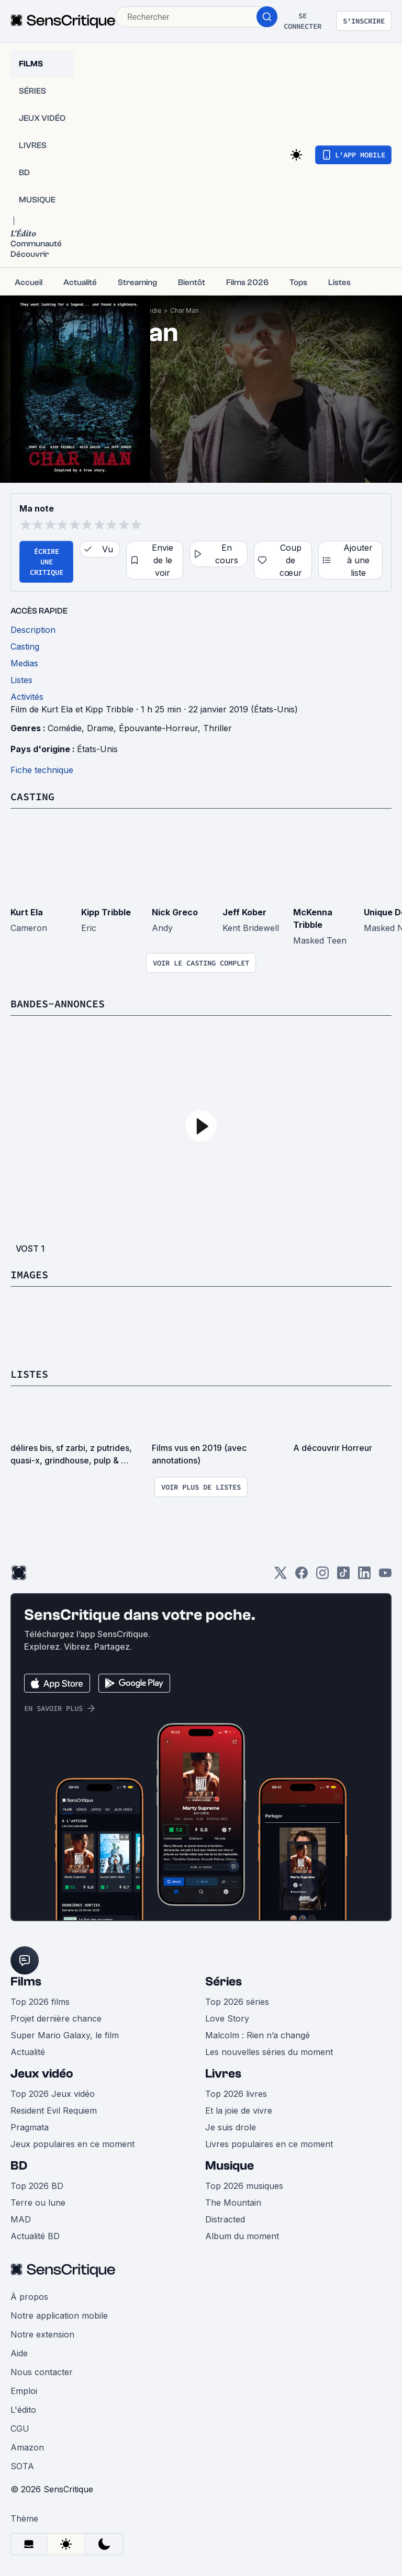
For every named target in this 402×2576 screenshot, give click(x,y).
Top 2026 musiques (244, 2186)
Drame (100, 728)
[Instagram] (322, 1576)
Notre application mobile (59, 2315)
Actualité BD (35, 2236)
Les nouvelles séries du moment (269, 2052)
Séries (223, 1981)
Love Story (227, 2018)
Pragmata (29, 2127)
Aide (19, 2353)
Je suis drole (230, 2127)
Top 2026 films (40, 2001)
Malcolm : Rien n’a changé (257, 2035)
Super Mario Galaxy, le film (64, 2035)
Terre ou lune (37, 2202)
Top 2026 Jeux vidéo (52, 2094)
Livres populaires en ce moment (269, 2144)
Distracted (225, 2219)
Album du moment (242, 2236)
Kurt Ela (26, 912)
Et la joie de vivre (238, 2110)
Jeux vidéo (41, 2074)
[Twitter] (280, 1576)
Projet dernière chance (56, 2018)
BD (18, 2166)
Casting (32, 796)
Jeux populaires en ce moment (72, 2144)
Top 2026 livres (236, 2094)
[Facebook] (301, 1576)
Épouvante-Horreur (158, 728)
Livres (223, 2074)
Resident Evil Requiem (53, 2110)
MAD (20, 2219)
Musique (229, 2166)
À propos (29, 2296)
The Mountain (233, 2202)
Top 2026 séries (237, 2001)
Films (25, 1981)
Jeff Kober (244, 912)
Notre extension (42, 2334)
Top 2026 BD (36, 2186)
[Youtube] (385, 1576)
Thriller (217, 728)
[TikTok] (343, 1576)
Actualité (27, 2052)
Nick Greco (175, 912)
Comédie (65, 728)
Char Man (184, 310)
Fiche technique (41, 770)
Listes (29, 1373)
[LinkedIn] (364, 1576)
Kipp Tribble (106, 912)
